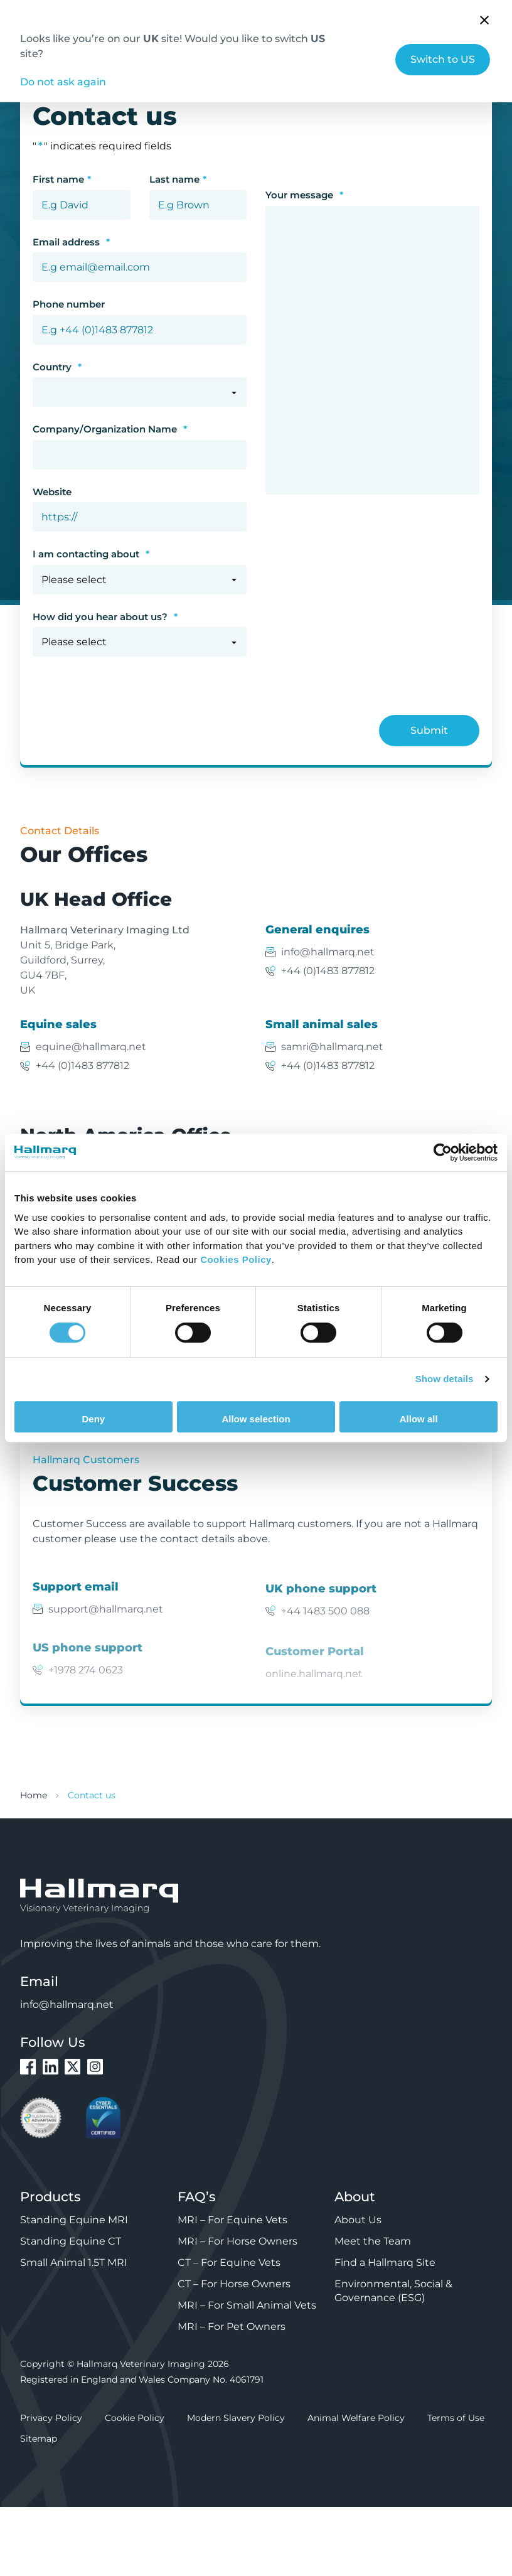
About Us (357, 2220)
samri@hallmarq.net (332, 1047)
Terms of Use (455, 2417)
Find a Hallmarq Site (384, 2262)
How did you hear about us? (105, 617)
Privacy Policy (51, 2417)
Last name (177, 180)
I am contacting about (91, 554)
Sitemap (38, 2438)
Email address (71, 242)
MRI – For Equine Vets (232, 2220)
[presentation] (128, 712)
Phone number (69, 304)
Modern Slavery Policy (236, 2417)
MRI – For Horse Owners (237, 2241)
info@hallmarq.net (328, 952)
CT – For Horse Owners (234, 2284)
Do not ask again (63, 82)
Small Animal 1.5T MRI (73, 2262)
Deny (93, 1419)
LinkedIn (50, 2066)
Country (57, 367)
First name (62, 180)
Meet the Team (372, 2241)
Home (33, 1795)
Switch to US (442, 59)
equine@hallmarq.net (91, 1047)
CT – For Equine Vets (229, 2262)
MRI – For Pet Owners (231, 2326)
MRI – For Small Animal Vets (247, 2305)
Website (52, 492)
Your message (304, 195)
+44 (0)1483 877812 (328, 971)
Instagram (95, 2066)
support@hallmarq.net (105, 1622)
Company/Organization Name (110, 429)
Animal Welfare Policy (356, 2417)
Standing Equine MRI (74, 2220)
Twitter (72, 2066)
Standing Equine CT (70, 2241)
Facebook (28, 2066)
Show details (444, 1378)
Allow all (419, 1419)
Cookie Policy (134, 2417)
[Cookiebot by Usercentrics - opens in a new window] (443, 1152)
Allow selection (255, 1419)
